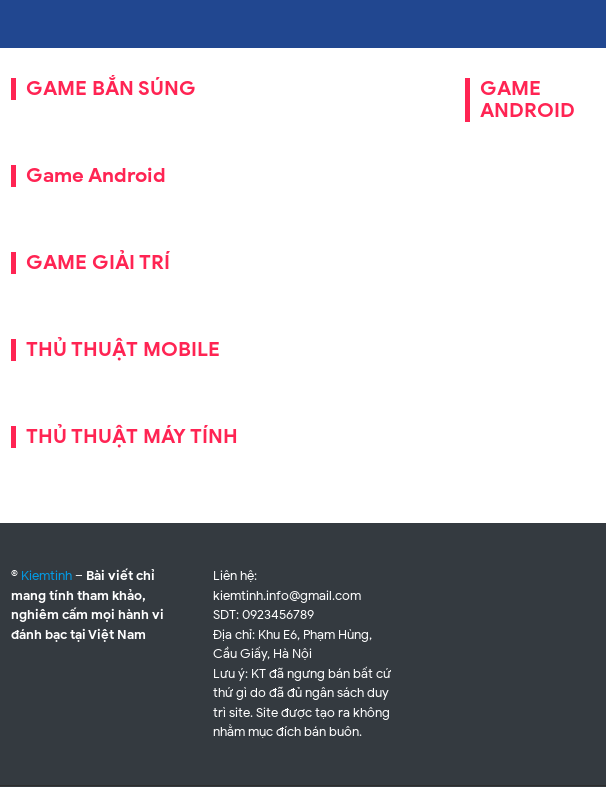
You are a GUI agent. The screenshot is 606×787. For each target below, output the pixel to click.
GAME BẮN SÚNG (111, 88)
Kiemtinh (46, 575)
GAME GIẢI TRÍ (98, 262)
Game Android (96, 175)
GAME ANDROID (527, 99)
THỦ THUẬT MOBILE (123, 349)
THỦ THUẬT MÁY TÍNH (132, 436)
